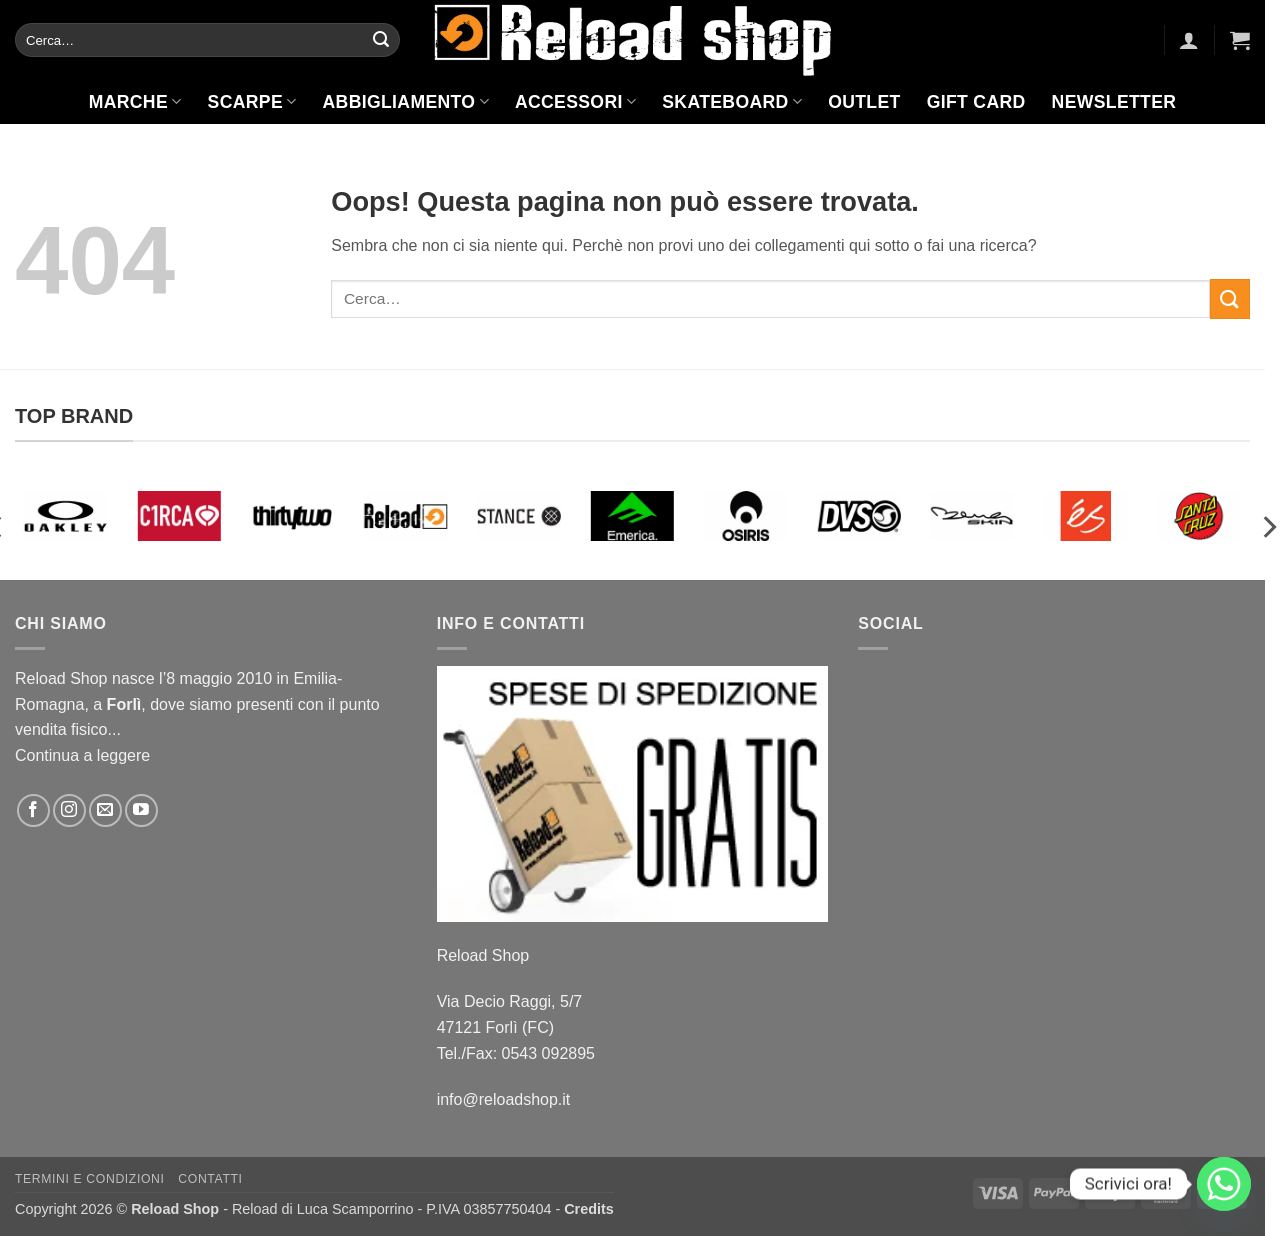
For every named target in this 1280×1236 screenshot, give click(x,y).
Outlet (864, 102)
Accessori (575, 102)
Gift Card (976, 102)
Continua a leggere (82, 755)
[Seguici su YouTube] (141, 810)
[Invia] (381, 40)
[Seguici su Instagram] (69, 810)
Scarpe (252, 102)
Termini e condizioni (90, 1179)
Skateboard (732, 102)
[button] (1189, 40)
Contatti (210, 1179)
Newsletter (1114, 102)
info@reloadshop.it (504, 1099)
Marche (135, 102)
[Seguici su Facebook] (33, 810)
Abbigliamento (406, 102)
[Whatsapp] (1224, 1184)
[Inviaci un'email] (105, 810)
